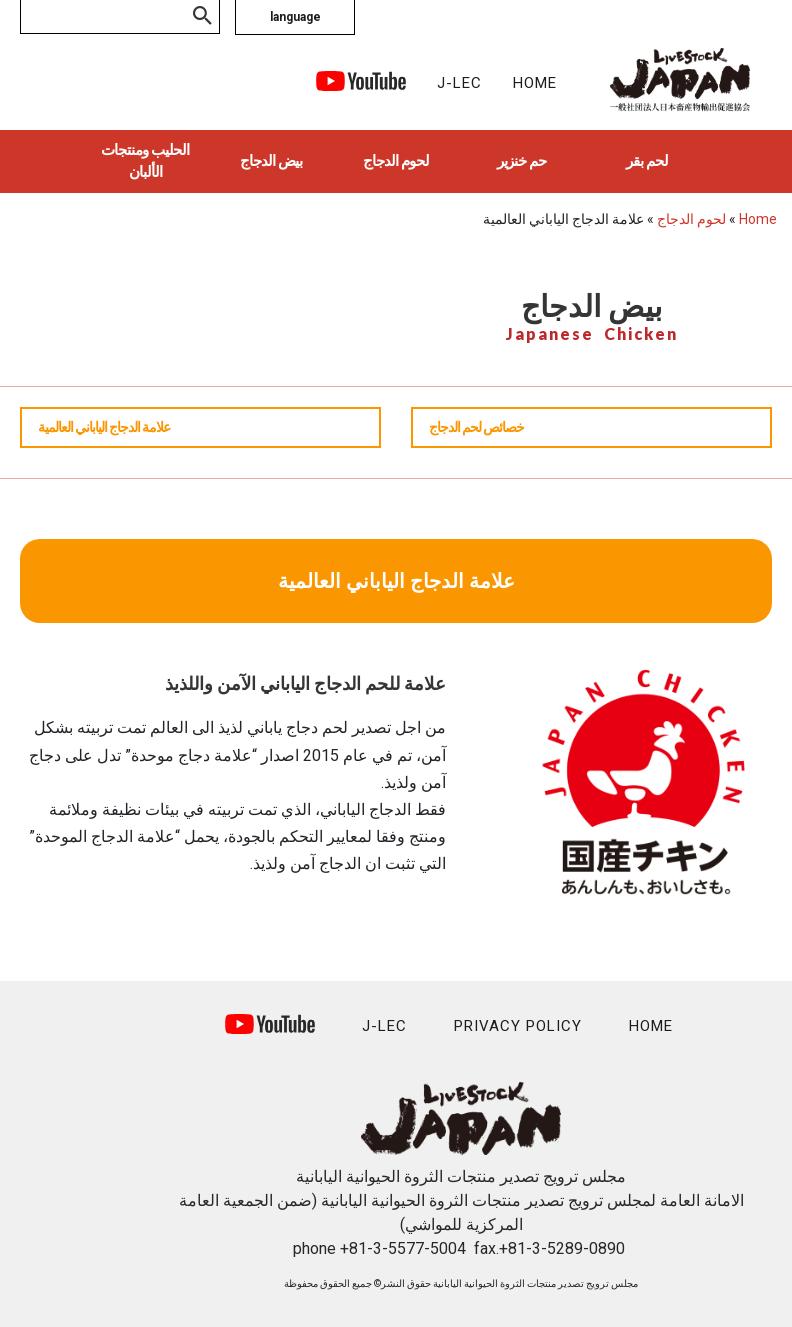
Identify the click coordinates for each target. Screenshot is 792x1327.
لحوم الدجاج (396, 161)
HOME (535, 83)
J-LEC (459, 83)
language (295, 17)
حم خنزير (521, 161)
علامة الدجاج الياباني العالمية (104, 427)
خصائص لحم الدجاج (476, 427)
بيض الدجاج (271, 161)
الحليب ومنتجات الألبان (145, 161)
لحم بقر (647, 161)
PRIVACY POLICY (518, 1026)
